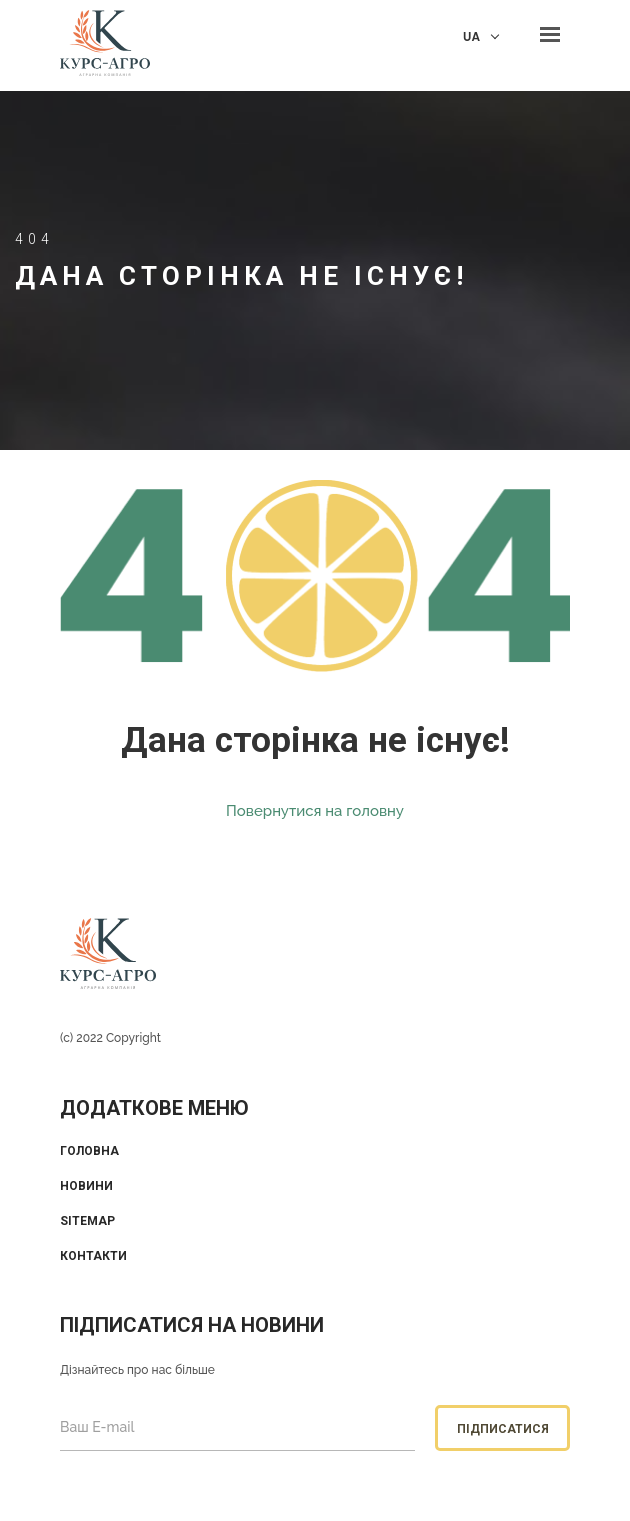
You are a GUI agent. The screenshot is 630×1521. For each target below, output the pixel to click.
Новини (86, 1186)
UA (471, 36)
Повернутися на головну (315, 811)
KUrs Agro (105, 45)
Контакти (93, 1256)
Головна (89, 1151)
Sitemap (87, 1221)
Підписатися (503, 1429)
